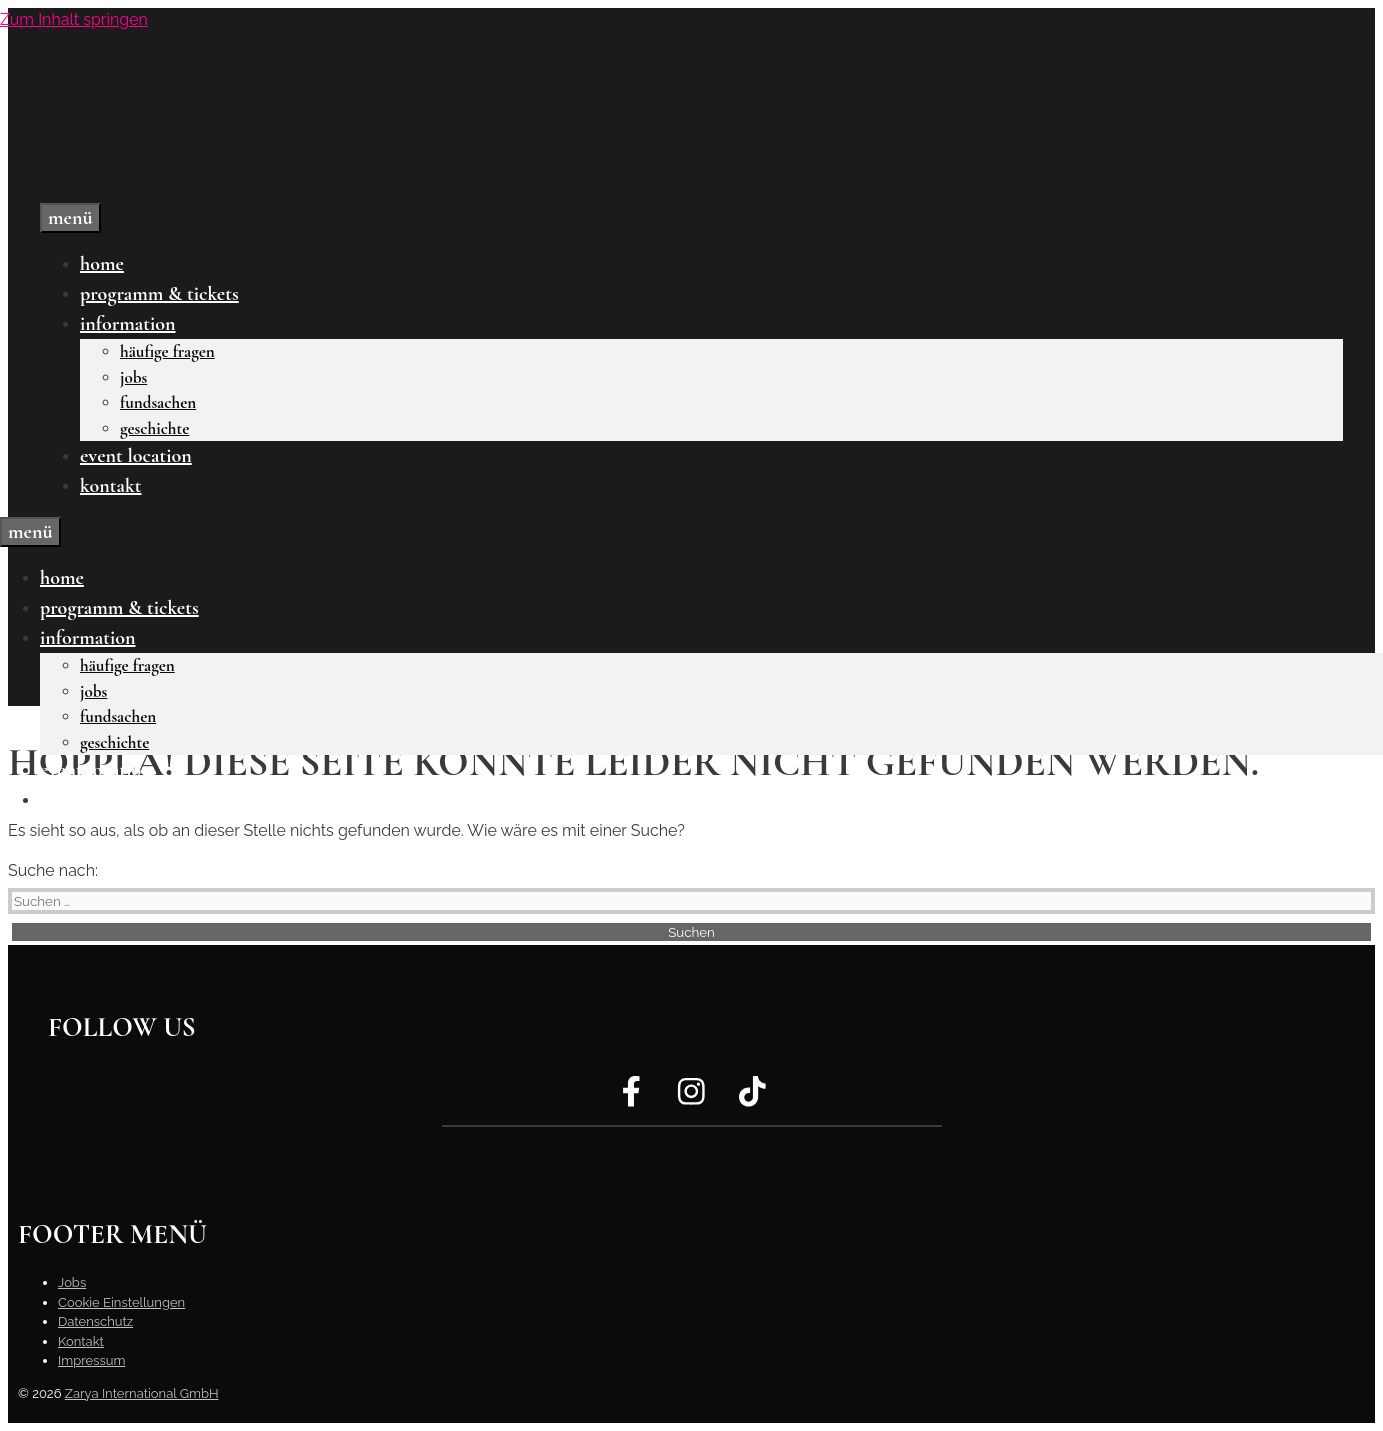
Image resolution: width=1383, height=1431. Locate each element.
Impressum (91, 1360)
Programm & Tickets (159, 294)
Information (127, 324)
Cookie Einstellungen (121, 1302)
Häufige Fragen (167, 351)
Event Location (136, 456)
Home (102, 264)
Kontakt (110, 486)
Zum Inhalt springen (74, 19)
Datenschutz (95, 1321)
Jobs (133, 377)
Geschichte (154, 428)
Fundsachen (158, 402)
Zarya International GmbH (142, 1393)
